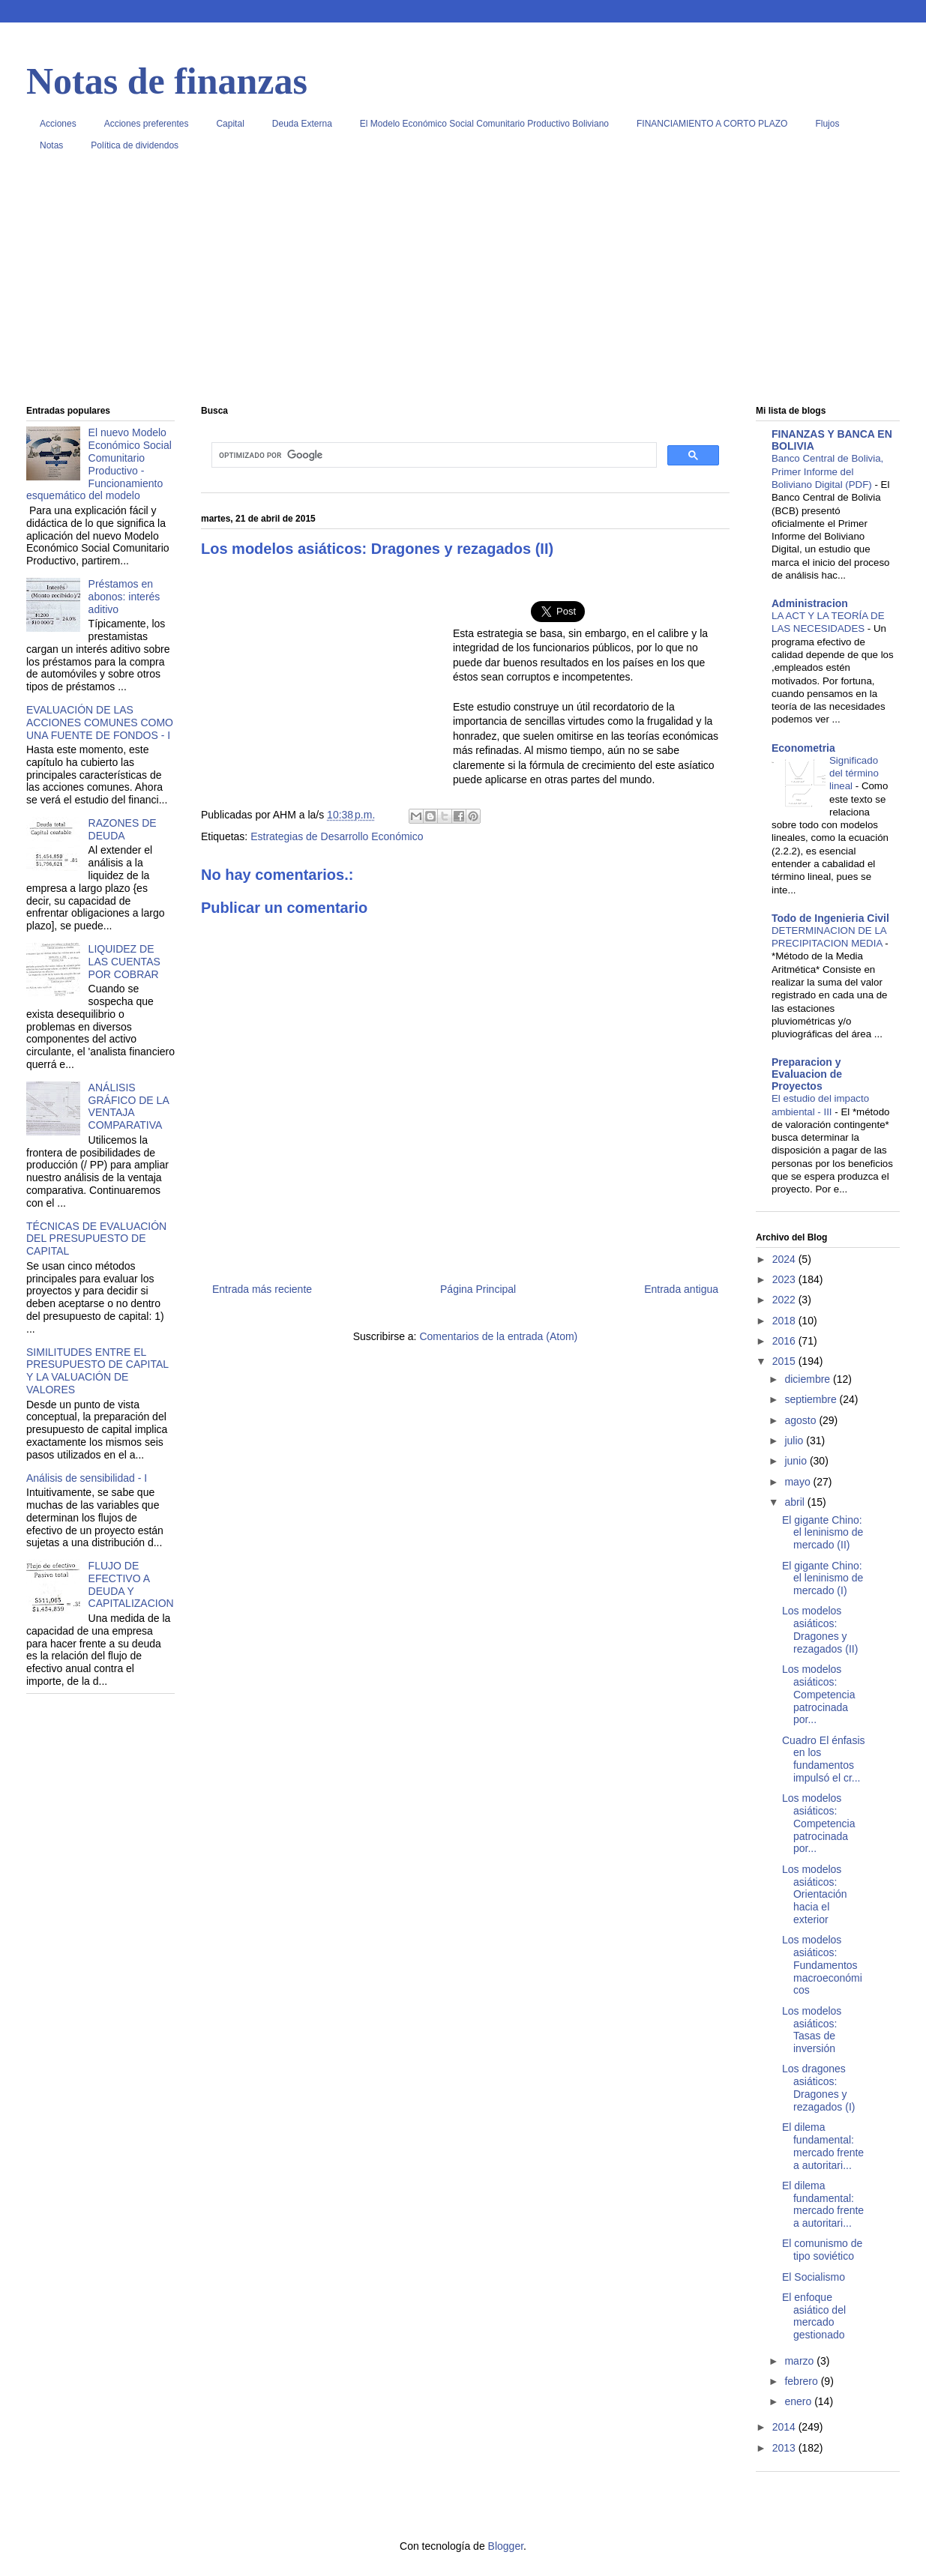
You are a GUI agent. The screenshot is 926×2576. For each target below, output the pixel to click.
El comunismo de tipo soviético (822, 2249)
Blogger (505, 2546)
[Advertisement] (463, 284)
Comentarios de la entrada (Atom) (498, 1336)
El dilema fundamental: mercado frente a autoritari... (823, 2146)
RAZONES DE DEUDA (122, 829)
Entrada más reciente (262, 1289)
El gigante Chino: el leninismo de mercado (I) (822, 1578)
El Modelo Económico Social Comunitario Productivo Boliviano (484, 123)
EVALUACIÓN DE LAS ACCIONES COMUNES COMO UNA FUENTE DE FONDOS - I (99, 722)
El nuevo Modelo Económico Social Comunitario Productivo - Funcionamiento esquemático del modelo (99, 463)
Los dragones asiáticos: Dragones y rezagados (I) (818, 2087)
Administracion (810, 603)
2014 (785, 2427)
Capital (230, 123)
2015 (785, 1361)
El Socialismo (813, 2277)
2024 (785, 1259)
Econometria (803, 748)
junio (796, 1461)
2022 (785, 1300)
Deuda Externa (302, 123)
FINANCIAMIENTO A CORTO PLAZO (712, 123)
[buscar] (432, 455)
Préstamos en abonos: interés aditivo (124, 596)
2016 (785, 1341)
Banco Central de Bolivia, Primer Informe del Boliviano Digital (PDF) (827, 471)
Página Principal (478, 1289)
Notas (51, 145)
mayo (798, 1482)
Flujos (827, 123)
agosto (801, 1420)
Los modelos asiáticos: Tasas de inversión (811, 2029)
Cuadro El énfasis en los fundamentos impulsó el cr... (823, 1759)
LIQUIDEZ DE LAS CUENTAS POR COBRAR (124, 961)
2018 (785, 1321)
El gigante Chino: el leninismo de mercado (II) (822, 1532)
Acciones (58, 123)
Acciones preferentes (146, 123)
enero (799, 2401)
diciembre (808, 1379)
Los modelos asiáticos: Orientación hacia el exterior (814, 1894)
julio (795, 1441)
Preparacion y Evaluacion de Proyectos (807, 1074)
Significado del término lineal (854, 773)
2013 (785, 2448)
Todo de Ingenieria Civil (830, 918)
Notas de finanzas (166, 81)
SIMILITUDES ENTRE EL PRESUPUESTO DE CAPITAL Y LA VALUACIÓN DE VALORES (97, 1371)
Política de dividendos (134, 145)
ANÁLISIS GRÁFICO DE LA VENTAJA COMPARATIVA (128, 1106)
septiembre (811, 1399)
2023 (785, 1279)
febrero (802, 2381)
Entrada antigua (681, 1289)
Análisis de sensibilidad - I (86, 1478)
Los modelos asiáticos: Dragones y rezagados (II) (820, 1629)
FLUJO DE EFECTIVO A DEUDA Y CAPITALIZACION (131, 1584)
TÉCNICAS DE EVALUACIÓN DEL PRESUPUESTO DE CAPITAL (96, 1239)
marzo (800, 2361)
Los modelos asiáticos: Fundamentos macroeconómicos (822, 1965)
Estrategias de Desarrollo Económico (336, 836)
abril (795, 1502)
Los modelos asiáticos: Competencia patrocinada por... (819, 1694)
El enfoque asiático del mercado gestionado (814, 2316)
